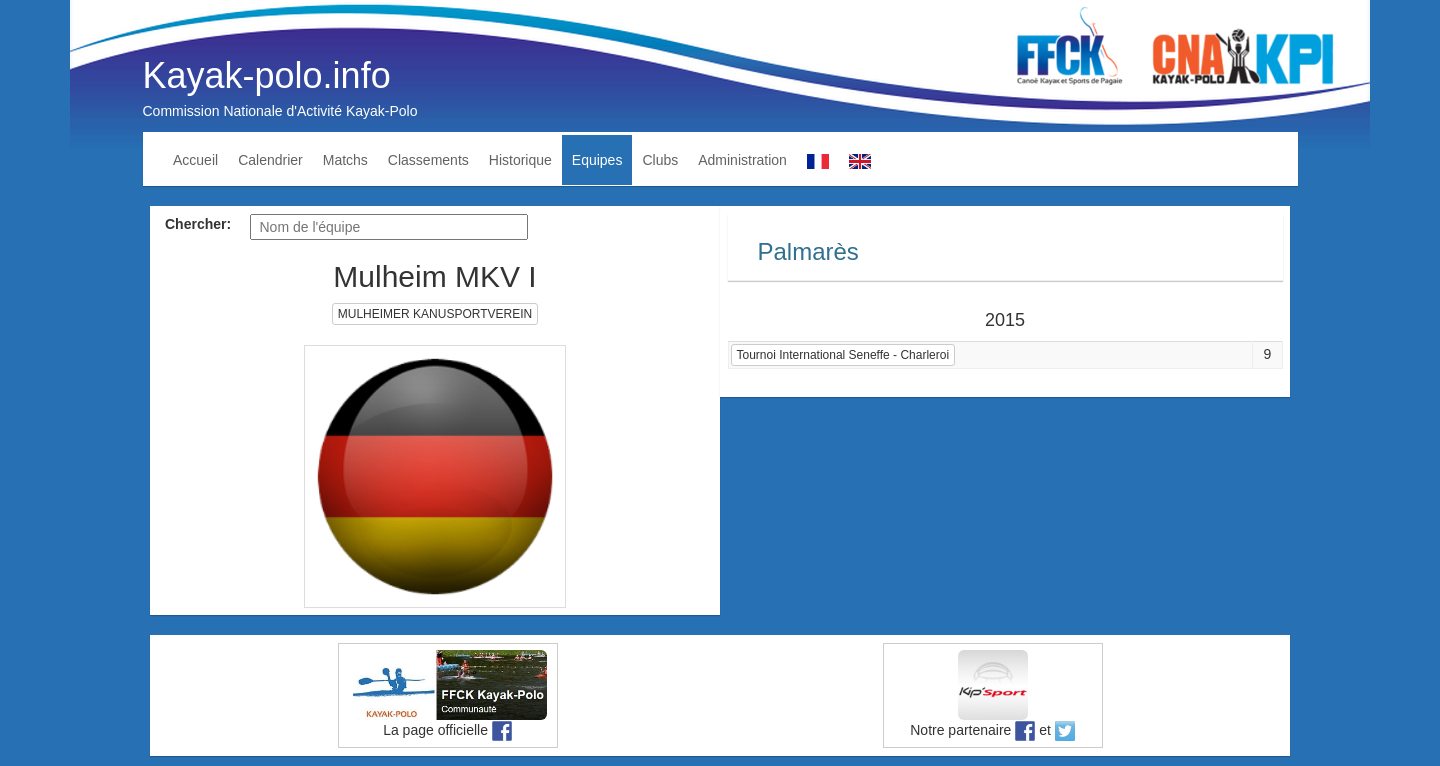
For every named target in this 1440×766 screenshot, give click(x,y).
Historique (520, 160)
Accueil (195, 160)
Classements (428, 160)
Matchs (345, 160)
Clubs (660, 160)
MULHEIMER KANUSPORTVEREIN (435, 314)
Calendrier (270, 160)
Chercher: (198, 224)
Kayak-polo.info (267, 75)
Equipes (597, 160)
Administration (742, 160)
